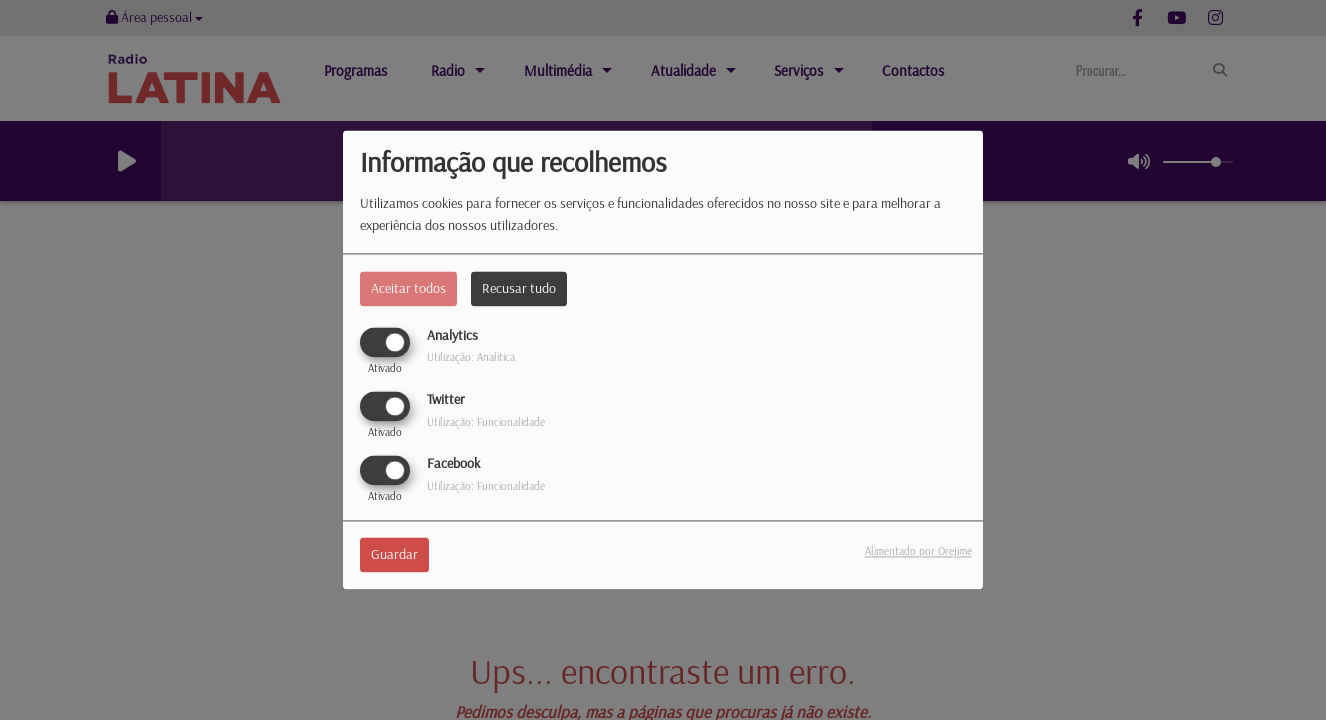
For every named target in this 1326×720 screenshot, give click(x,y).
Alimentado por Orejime (918, 552)
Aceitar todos (408, 288)
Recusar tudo (519, 288)
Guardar (394, 555)
